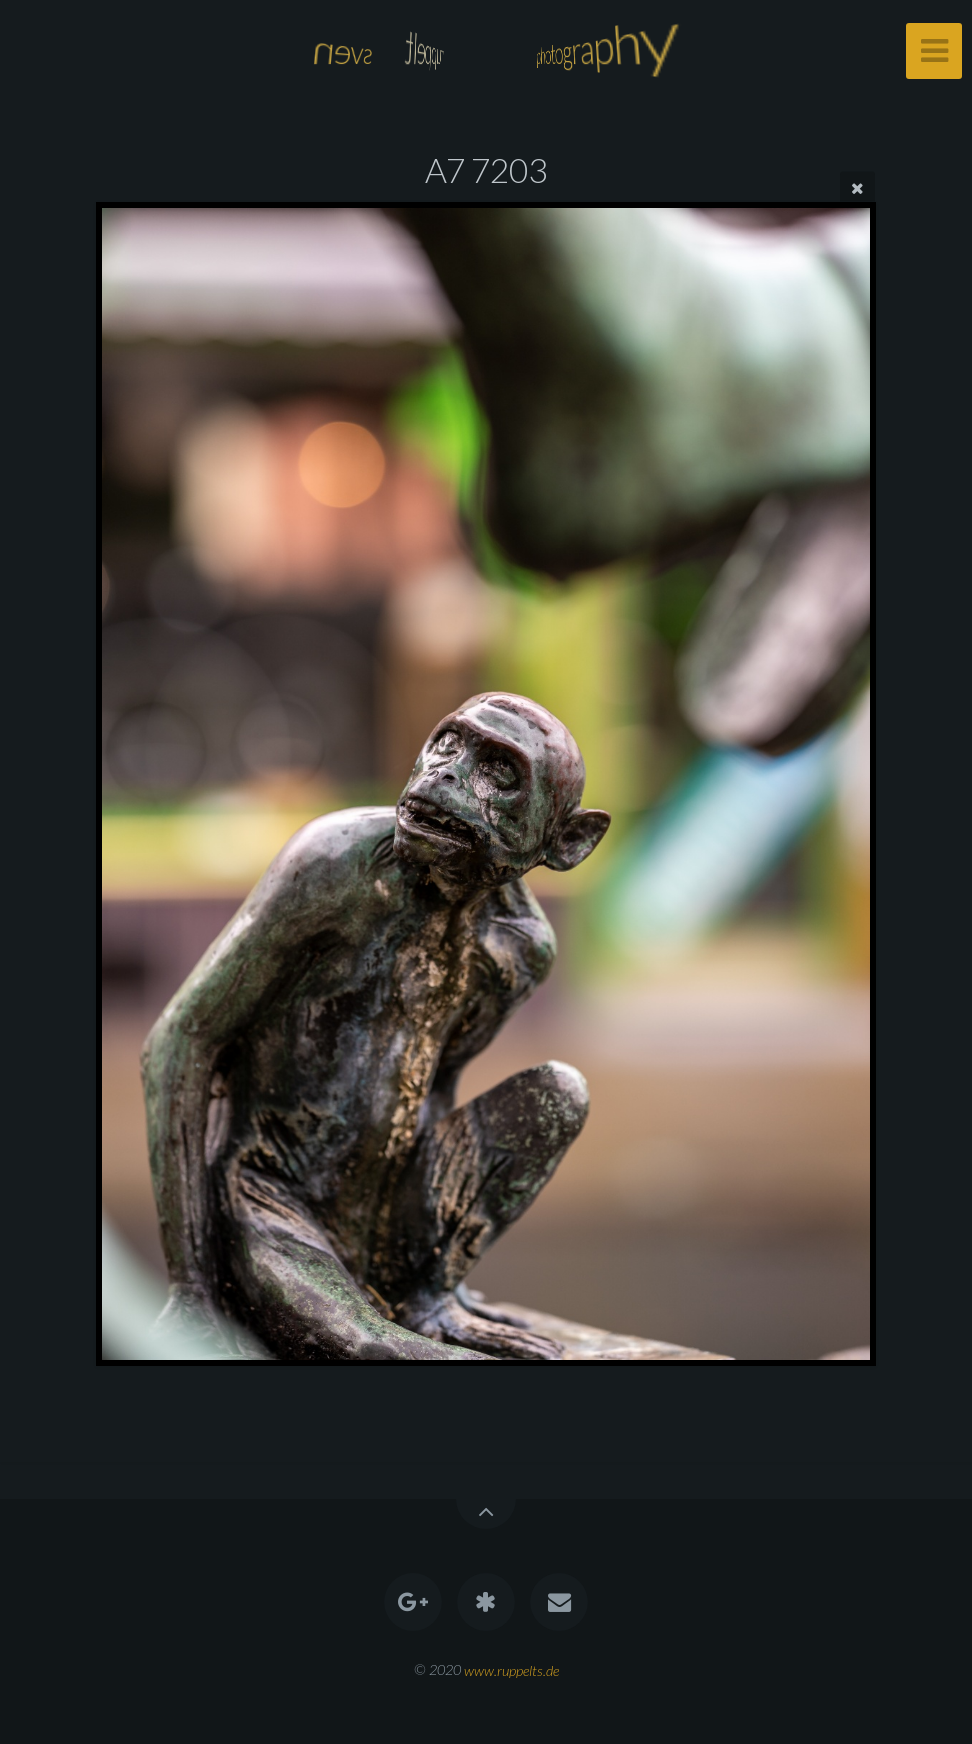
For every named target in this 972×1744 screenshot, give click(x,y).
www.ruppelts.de (511, 1669)
